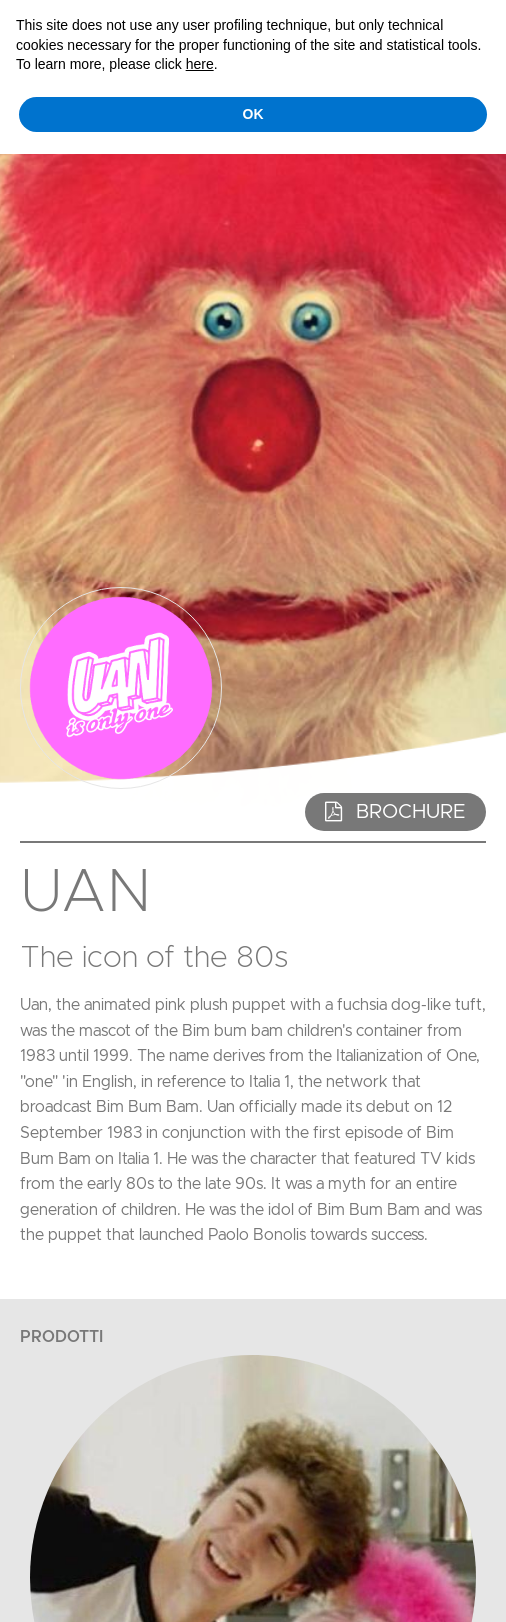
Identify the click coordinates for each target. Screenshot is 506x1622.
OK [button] (253, 114)
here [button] (200, 64)
